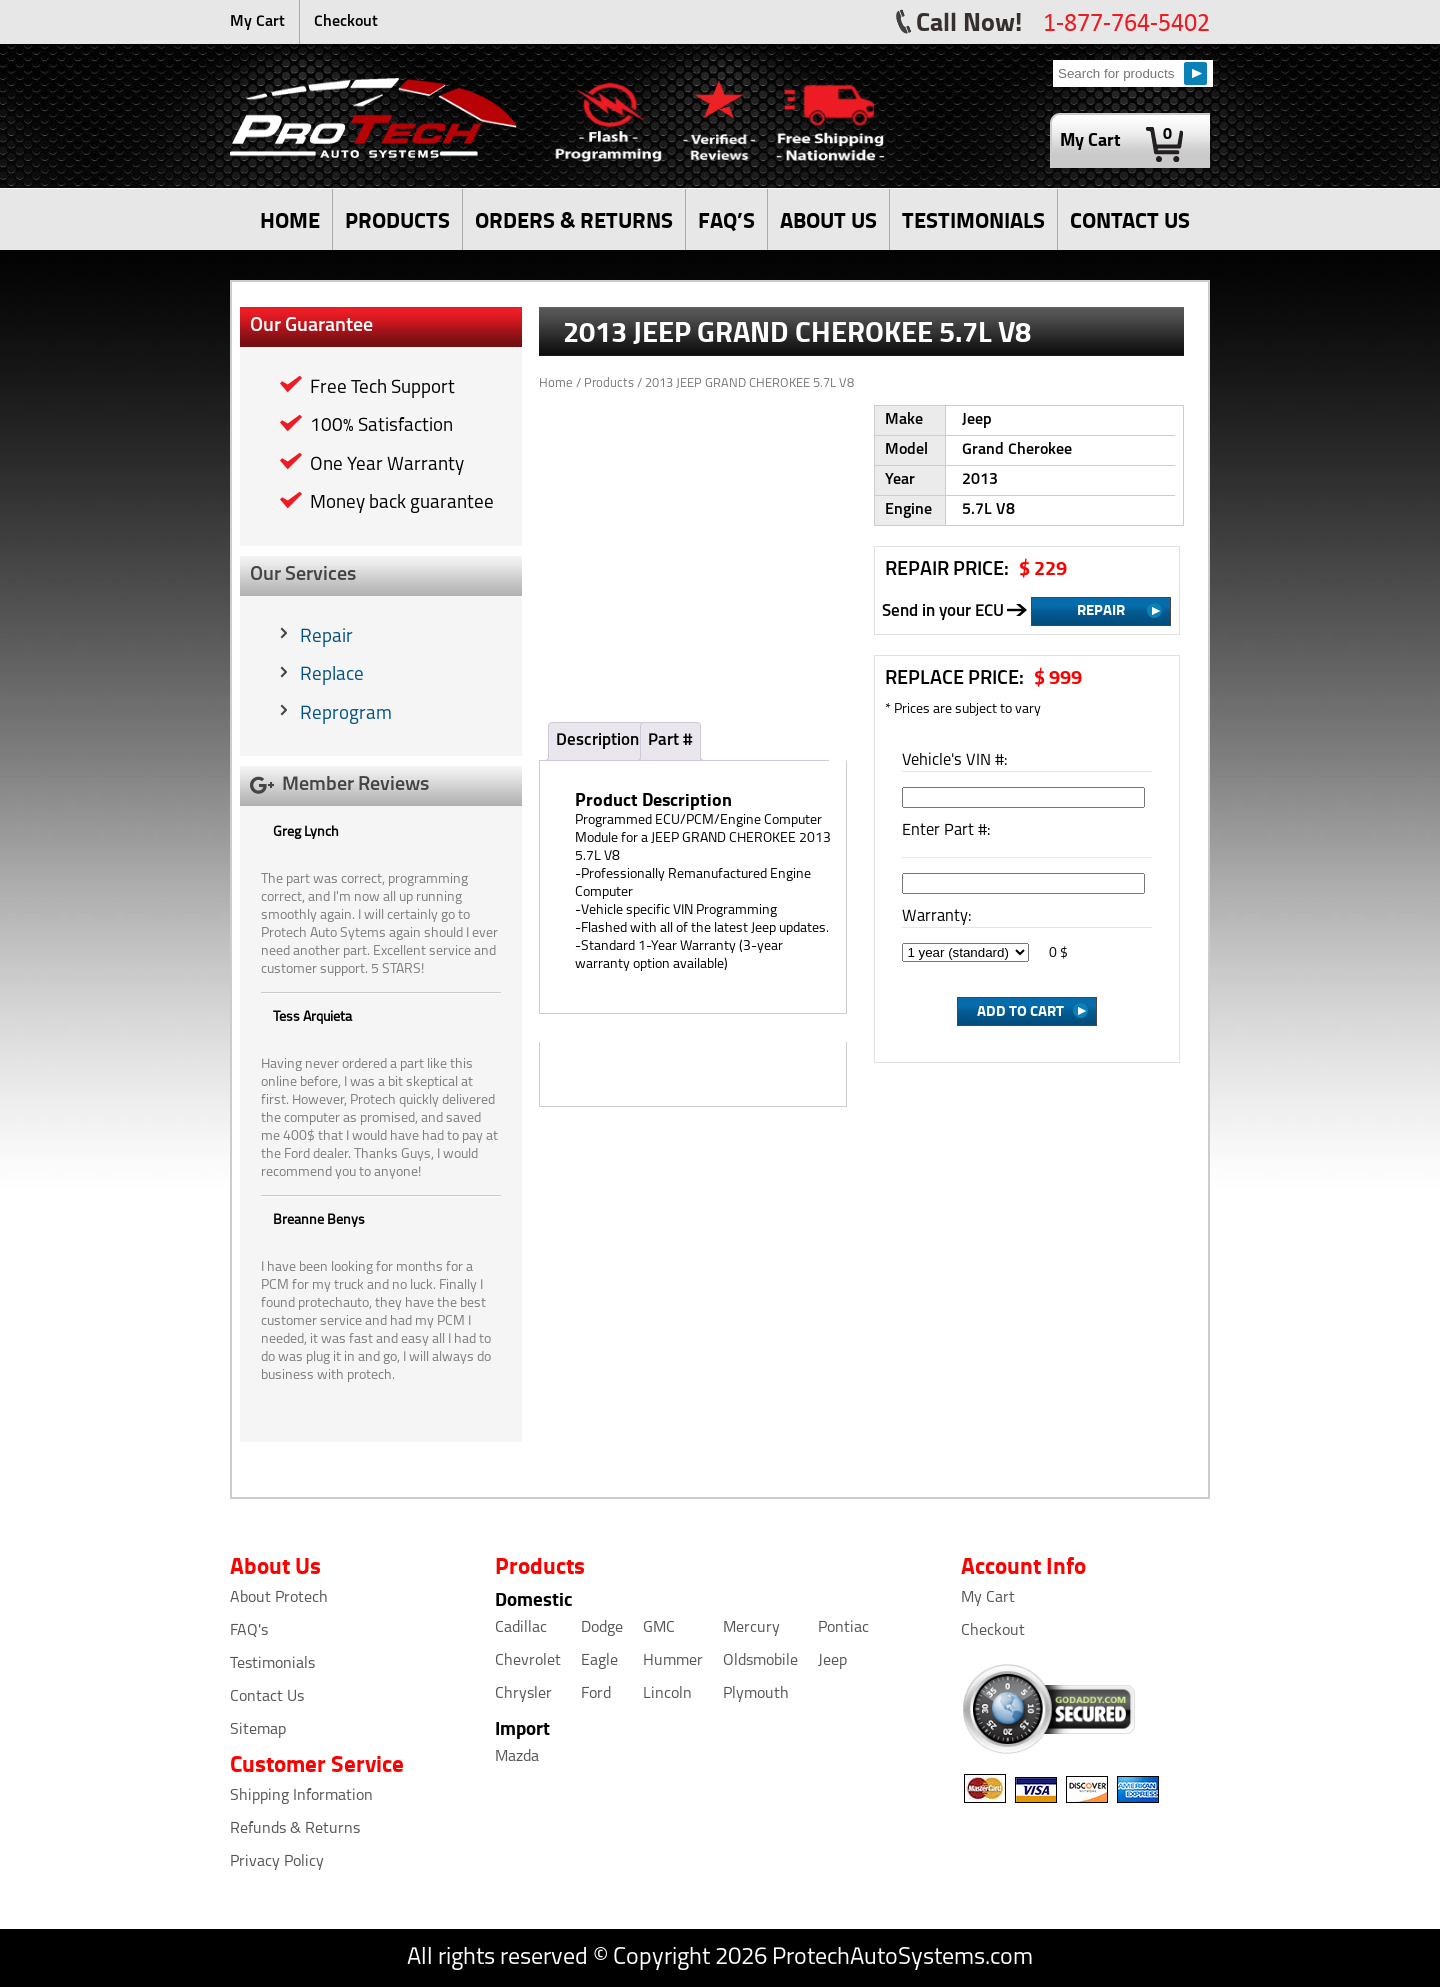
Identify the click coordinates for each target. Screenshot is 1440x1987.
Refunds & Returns (295, 1829)
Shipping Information (301, 1796)
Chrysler (523, 1694)
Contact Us (267, 1697)
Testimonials (272, 1664)
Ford (596, 1694)
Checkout (346, 22)
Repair (326, 637)
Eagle (599, 1661)
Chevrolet (528, 1661)
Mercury (751, 1628)
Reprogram (346, 714)
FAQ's (249, 1631)
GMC (659, 1628)
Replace (332, 675)
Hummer (673, 1661)
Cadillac (521, 1628)
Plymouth (756, 1694)
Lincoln (667, 1694)
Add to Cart (1020, 1010)
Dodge (602, 1628)
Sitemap (258, 1730)
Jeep (832, 1661)
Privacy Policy (277, 1862)
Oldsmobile (760, 1661)
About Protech (279, 1598)
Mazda (517, 1757)
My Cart (257, 22)
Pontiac (843, 1628)
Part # (670, 740)
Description (597, 740)
